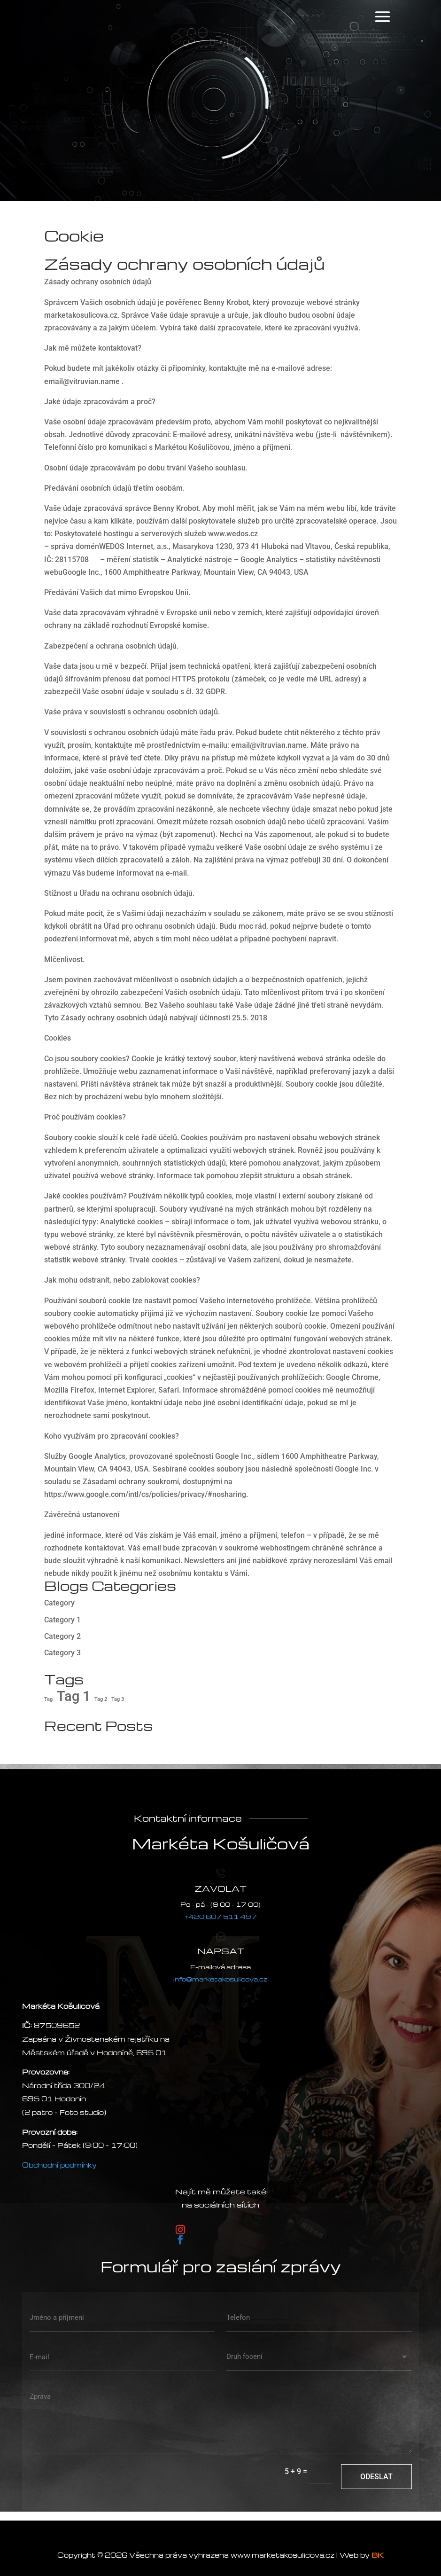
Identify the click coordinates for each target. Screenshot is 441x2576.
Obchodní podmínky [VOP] (59, 2165)
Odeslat (376, 2476)
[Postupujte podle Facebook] (180, 2239)
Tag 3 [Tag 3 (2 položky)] (117, 1699)
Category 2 (62, 1636)
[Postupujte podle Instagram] (180, 2229)
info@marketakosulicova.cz (220, 1979)
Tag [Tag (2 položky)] (48, 1699)
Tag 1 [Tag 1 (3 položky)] (73, 1696)
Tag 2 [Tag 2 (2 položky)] (100, 1699)
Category (59, 1602)
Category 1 (62, 1619)
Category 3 (62, 1652)
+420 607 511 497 (221, 1916)
